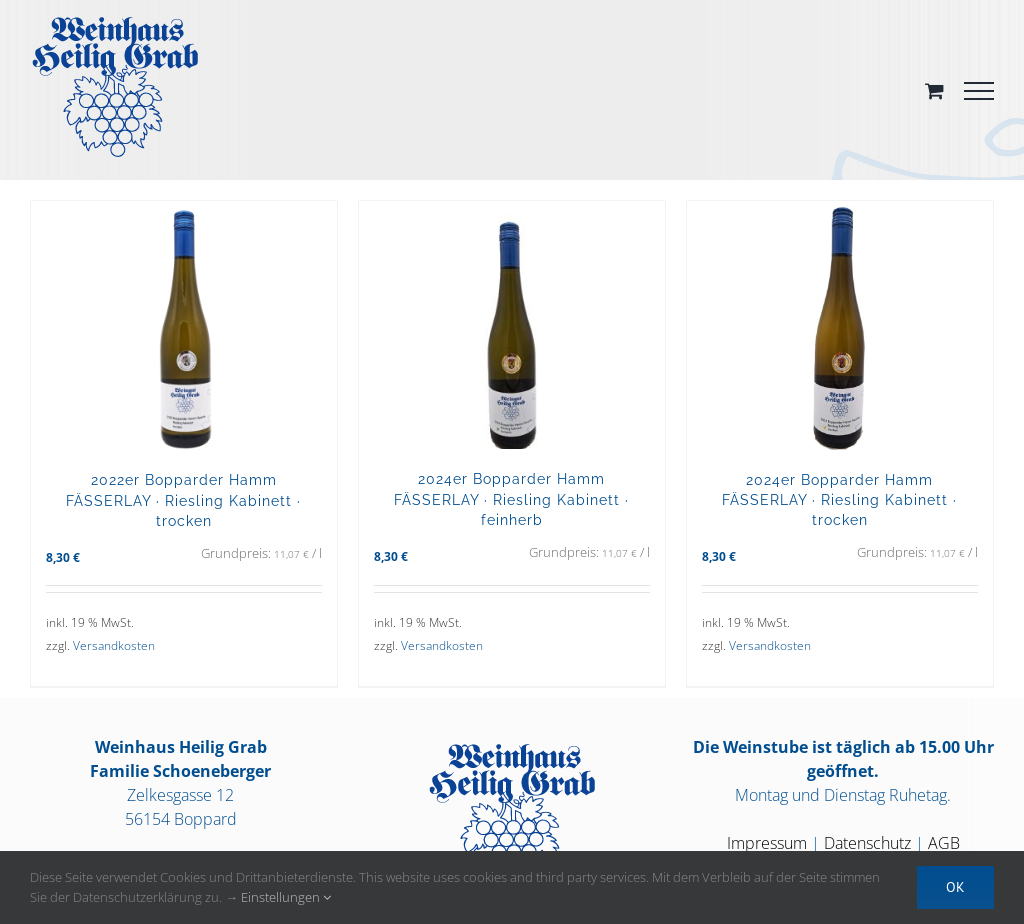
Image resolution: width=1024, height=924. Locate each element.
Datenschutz (867, 843)
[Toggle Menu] (979, 91)
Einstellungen (286, 897)
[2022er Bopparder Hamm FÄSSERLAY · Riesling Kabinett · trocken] (184, 325)
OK (955, 887)
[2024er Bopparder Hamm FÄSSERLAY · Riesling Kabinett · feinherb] (512, 325)
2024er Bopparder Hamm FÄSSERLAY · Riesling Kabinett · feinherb (511, 498)
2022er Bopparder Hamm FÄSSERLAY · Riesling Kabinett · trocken (183, 499)
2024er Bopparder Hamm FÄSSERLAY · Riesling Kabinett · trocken (839, 499)
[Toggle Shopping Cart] (934, 90)
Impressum (767, 843)
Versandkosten (114, 645)
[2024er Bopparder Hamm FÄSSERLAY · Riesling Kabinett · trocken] (840, 325)
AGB (944, 843)
